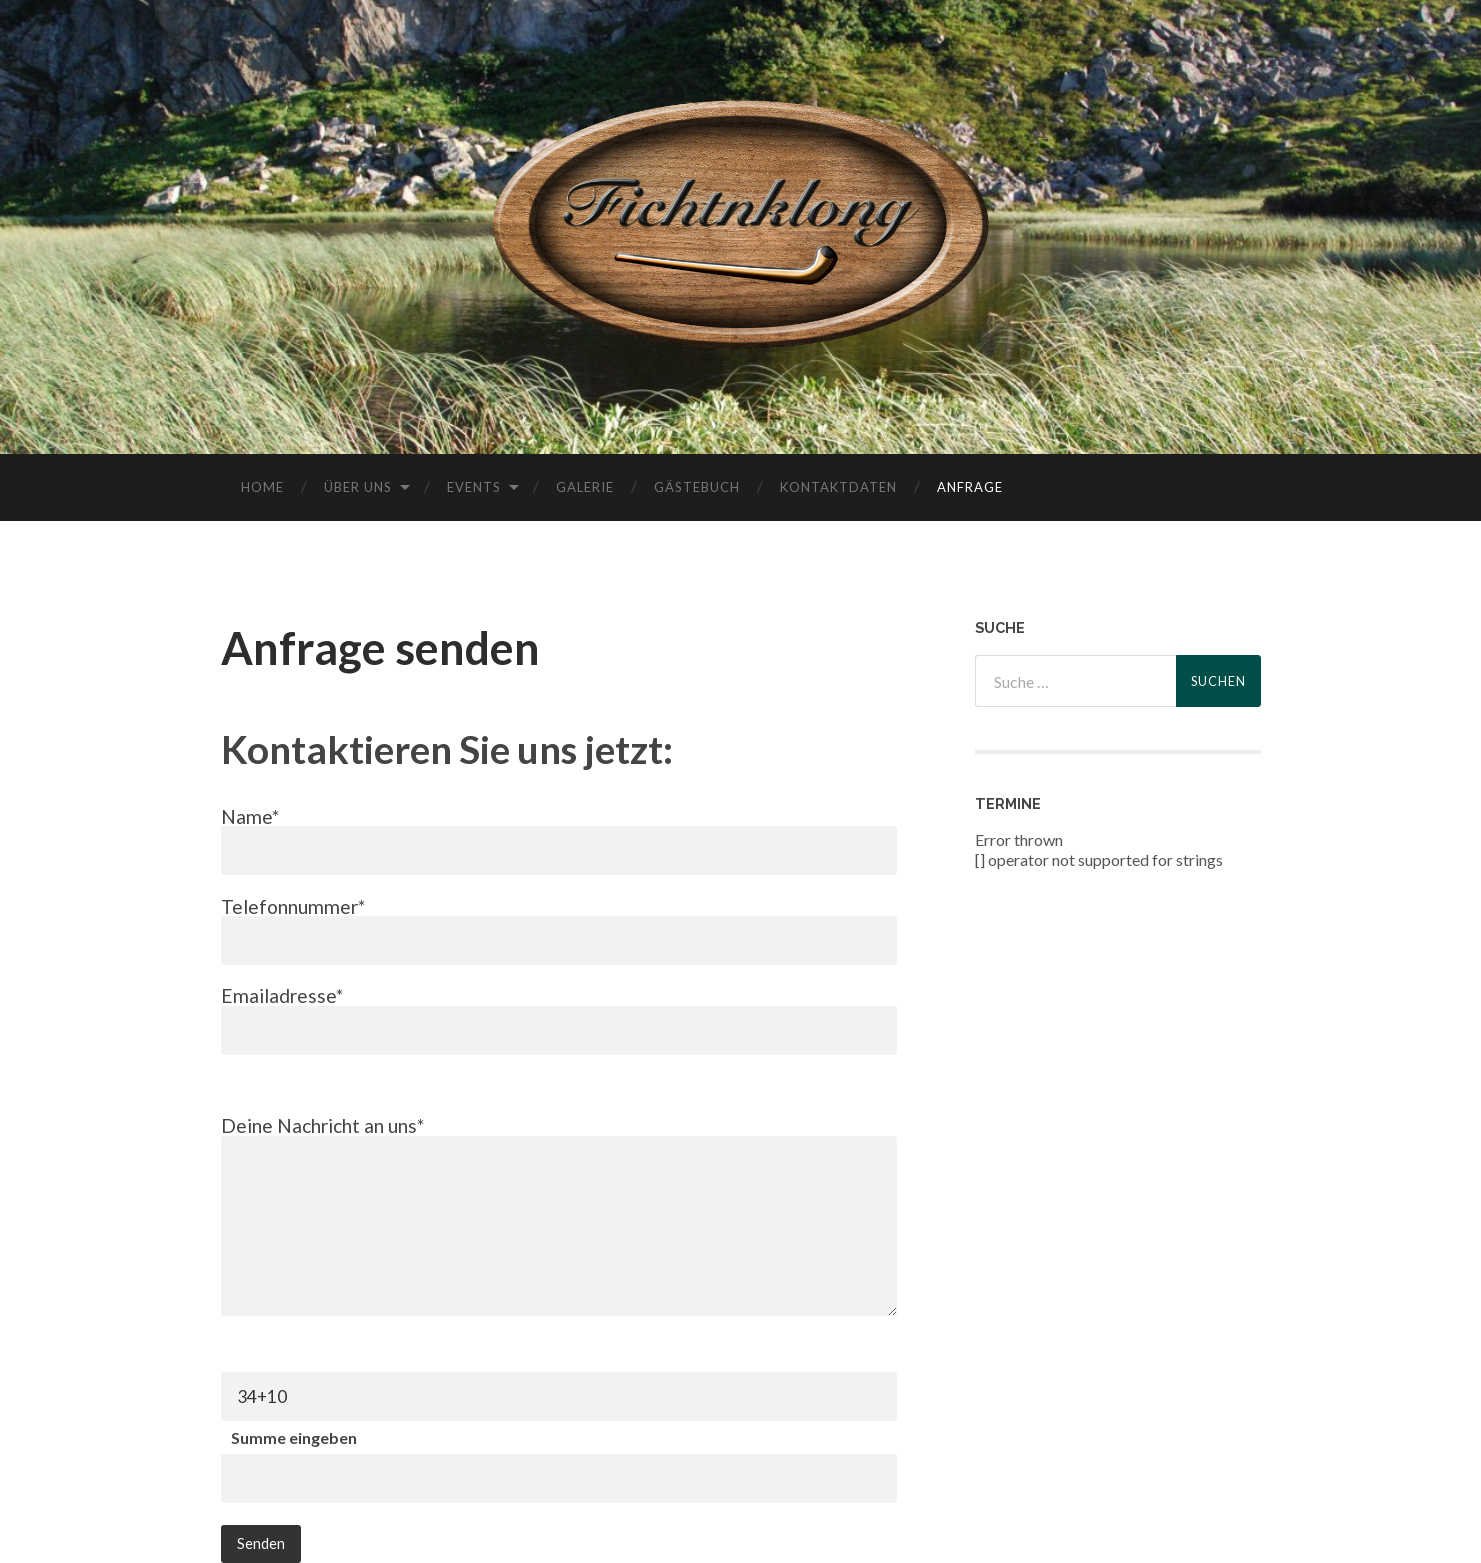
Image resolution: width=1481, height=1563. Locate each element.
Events (474, 487)
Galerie (585, 487)
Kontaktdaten (838, 487)
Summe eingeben (294, 1437)
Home (262, 487)
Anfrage (970, 487)
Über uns (358, 487)
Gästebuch (697, 487)
